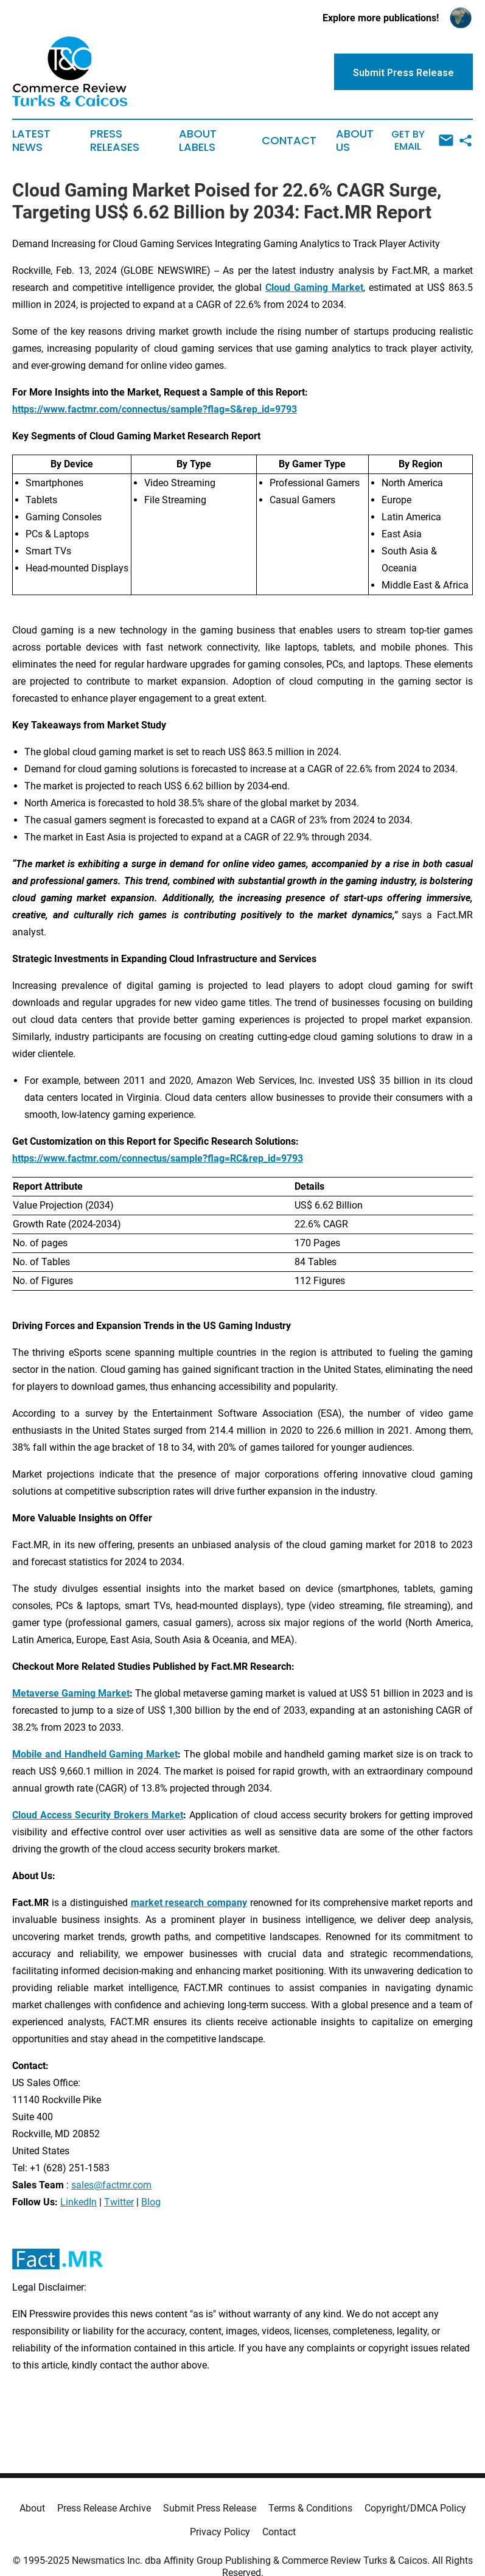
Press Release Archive (104, 2508)
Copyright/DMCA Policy (415, 2508)
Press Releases (114, 140)
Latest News (31, 140)
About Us (355, 140)
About (32, 2508)
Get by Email (422, 140)
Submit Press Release (209, 2508)
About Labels (198, 140)
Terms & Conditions (310, 2508)
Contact (289, 140)
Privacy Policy (220, 2532)
